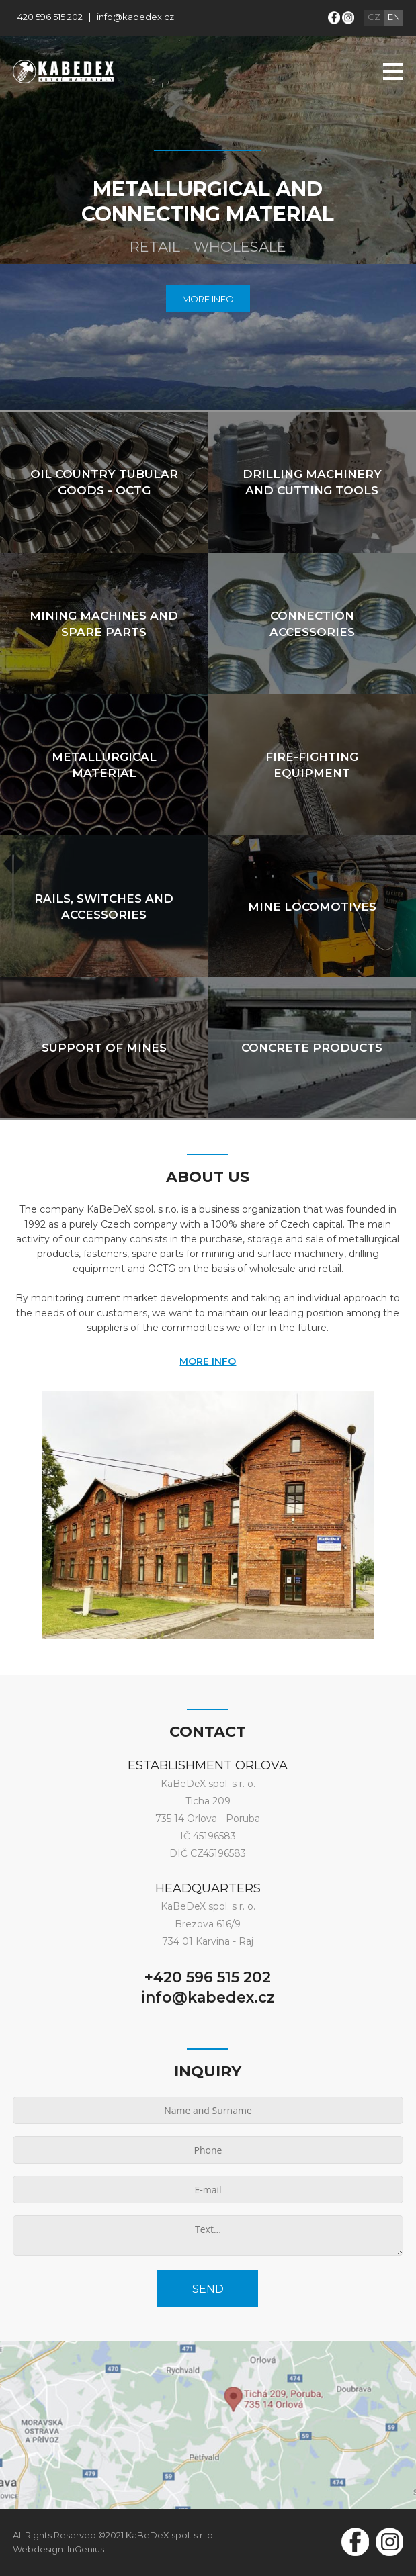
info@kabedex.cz (135, 16)
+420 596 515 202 (48, 16)
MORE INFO (208, 298)
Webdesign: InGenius (58, 2549)
